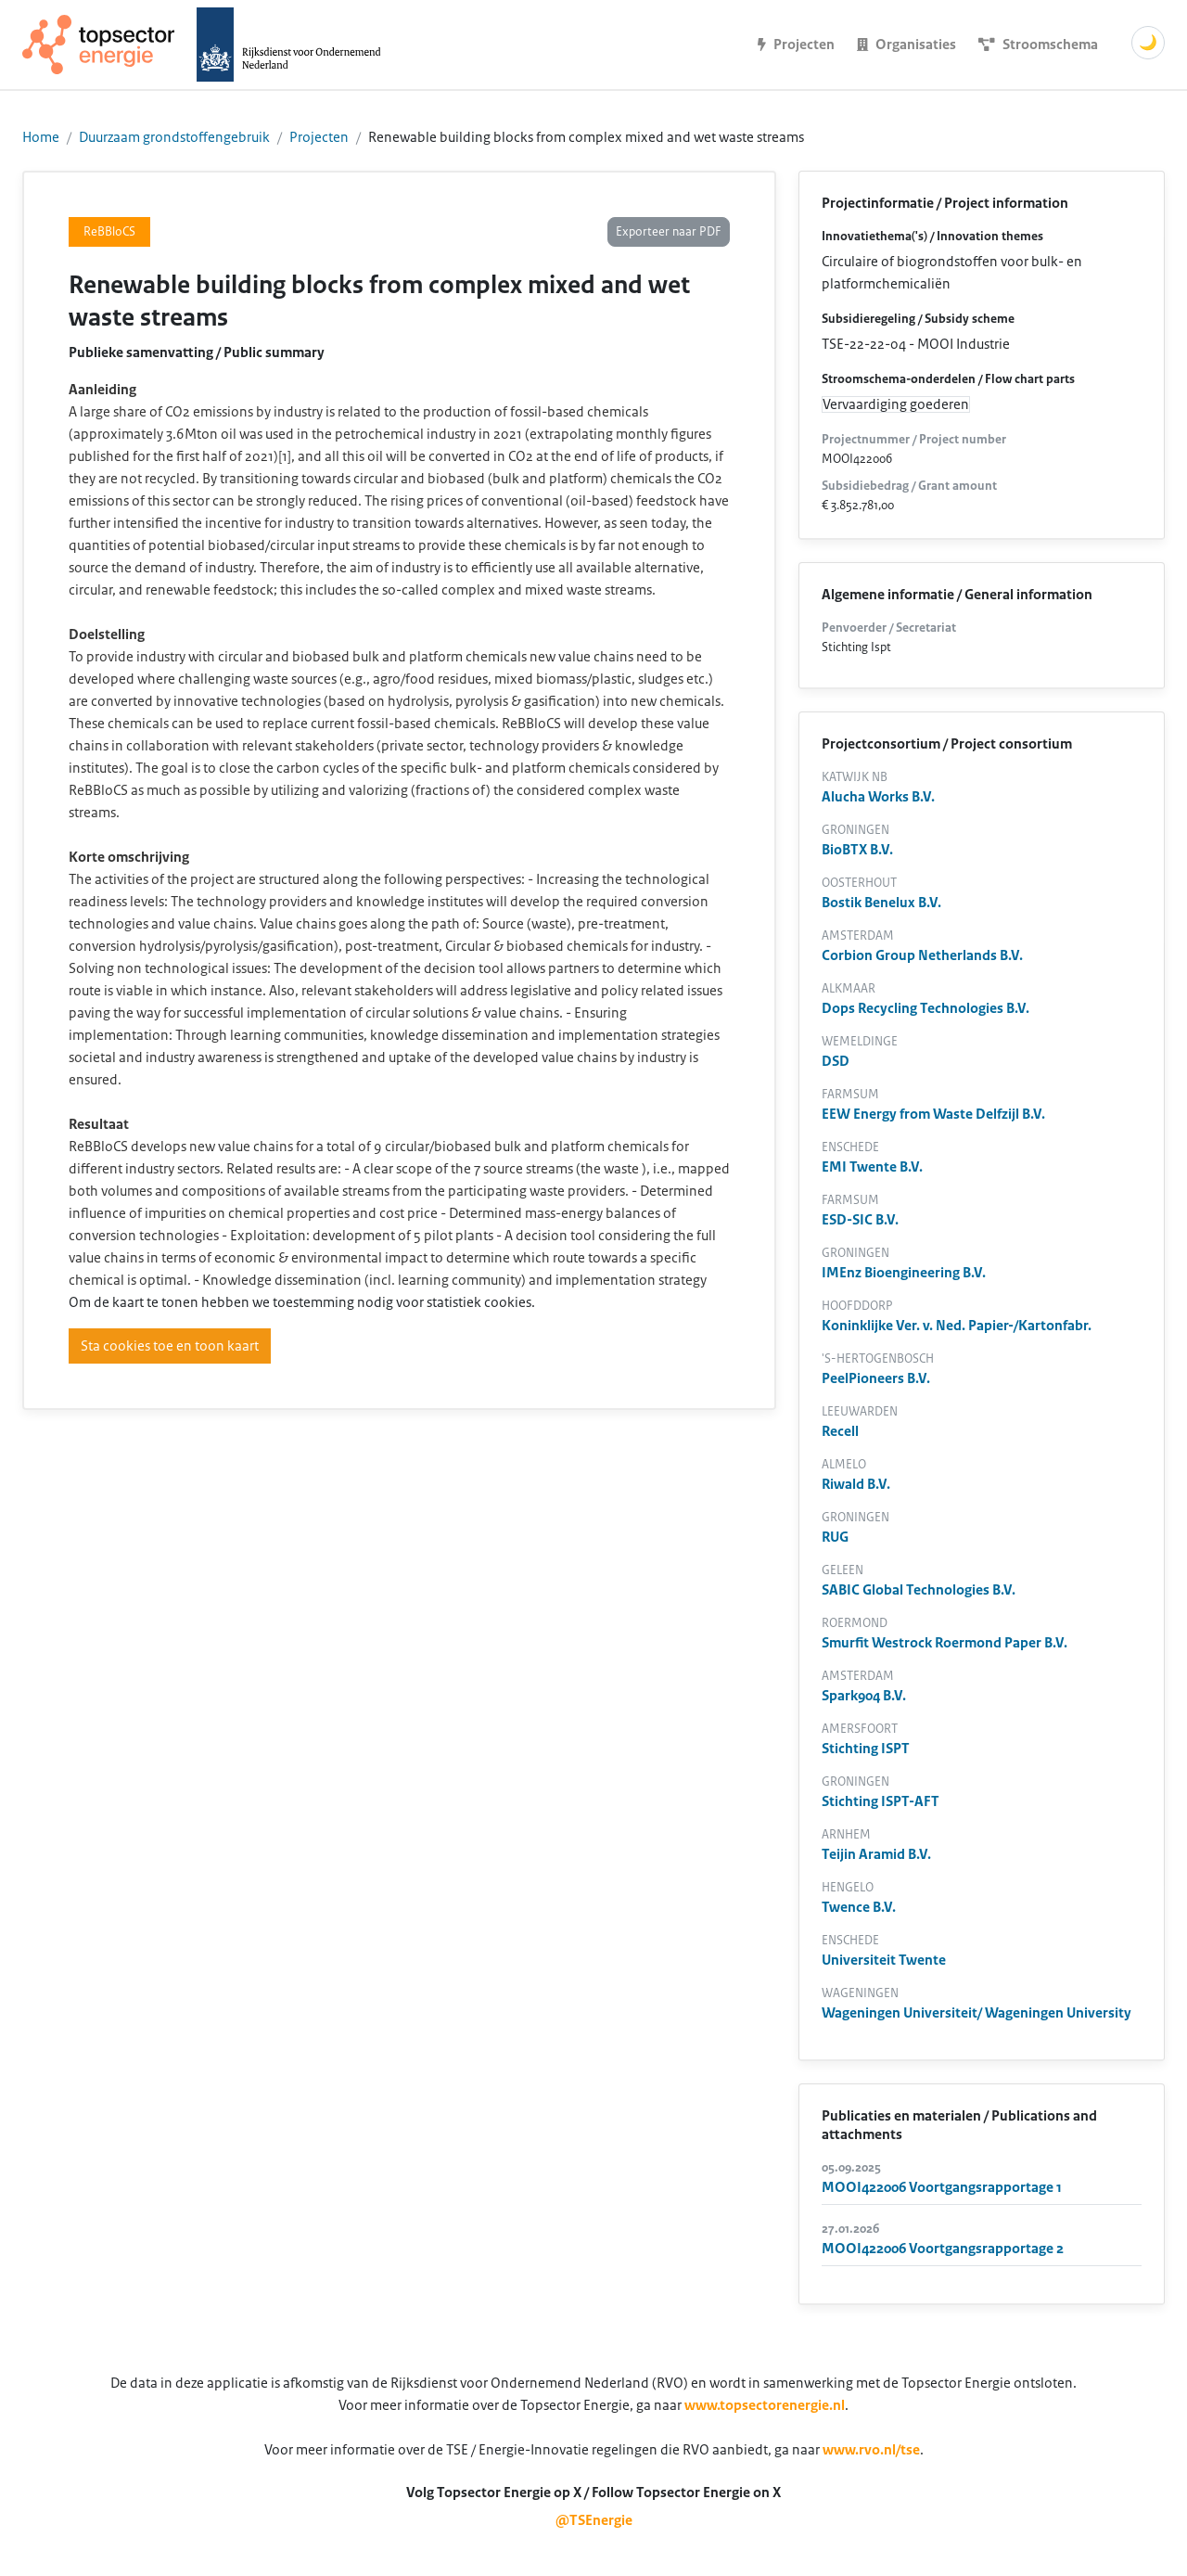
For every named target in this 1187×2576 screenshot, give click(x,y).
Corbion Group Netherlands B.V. (922, 955)
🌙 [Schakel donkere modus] (1148, 42)
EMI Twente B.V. (872, 1167)
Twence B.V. (859, 1907)
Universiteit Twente (884, 1960)
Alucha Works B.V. (878, 796)
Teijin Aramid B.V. (876, 1854)
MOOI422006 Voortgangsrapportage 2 (943, 2248)
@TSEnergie (593, 2520)
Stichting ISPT (866, 1748)
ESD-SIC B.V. (860, 1219)
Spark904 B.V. (864, 1695)
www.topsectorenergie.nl (764, 2405)
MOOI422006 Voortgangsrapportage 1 (942, 2187)
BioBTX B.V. (857, 849)
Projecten (319, 137)
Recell (840, 1431)
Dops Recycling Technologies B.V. (925, 1008)
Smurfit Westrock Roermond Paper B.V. (944, 1642)
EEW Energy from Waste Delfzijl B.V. (933, 1114)
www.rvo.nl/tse (871, 2449)
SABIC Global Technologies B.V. (918, 1590)
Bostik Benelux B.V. (881, 902)
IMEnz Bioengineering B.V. (904, 1272)
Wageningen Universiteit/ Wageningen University (976, 2013)
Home (40, 137)
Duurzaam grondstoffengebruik (174, 137)
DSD (835, 1061)
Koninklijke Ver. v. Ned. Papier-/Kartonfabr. (956, 1325)
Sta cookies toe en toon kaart (170, 1346)
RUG (835, 1537)
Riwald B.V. (856, 1484)
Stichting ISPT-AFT (880, 1801)
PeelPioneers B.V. (876, 1378)
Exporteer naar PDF (668, 231)
